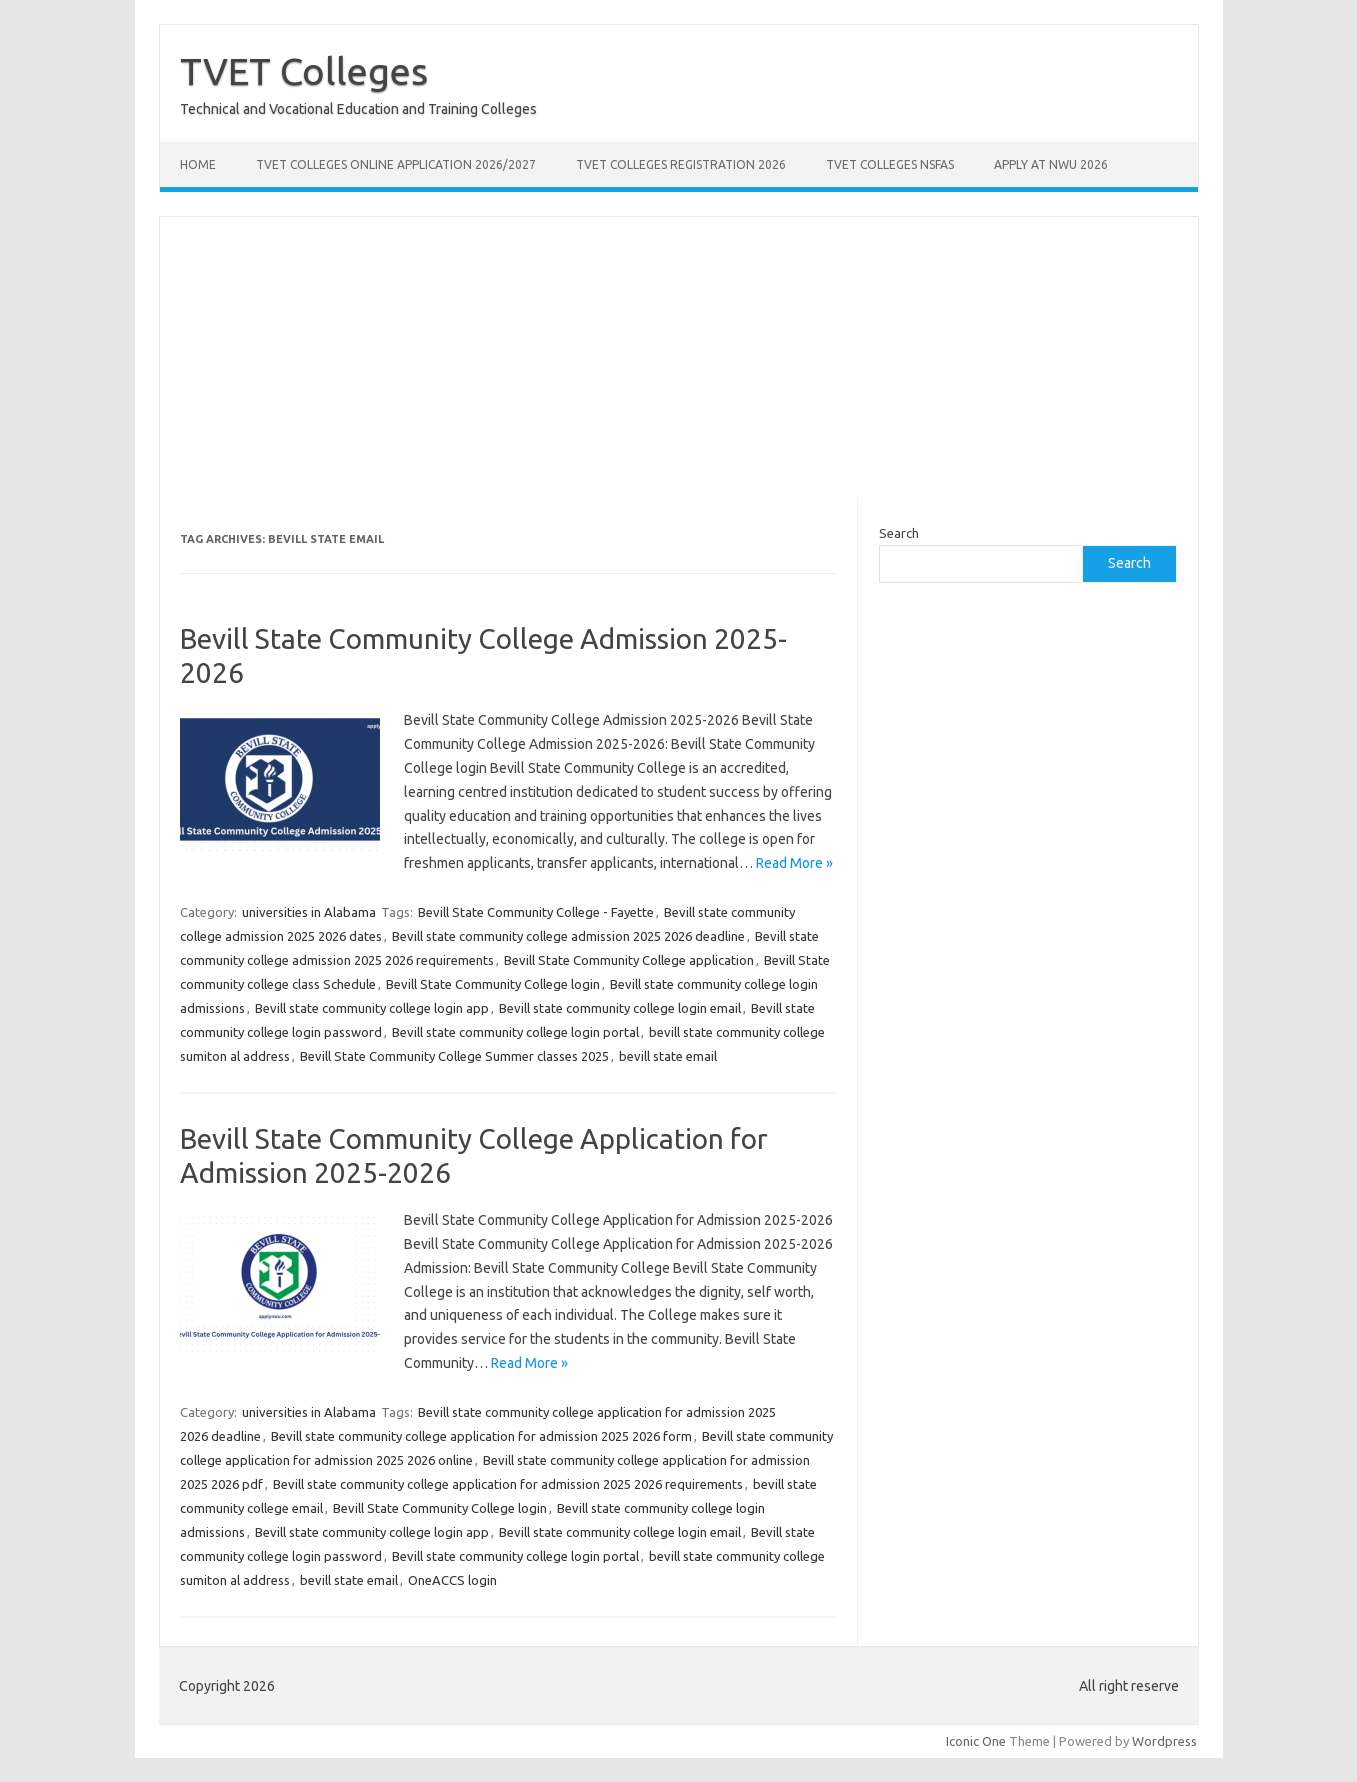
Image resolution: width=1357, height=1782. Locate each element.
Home (198, 164)
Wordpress (1164, 1741)
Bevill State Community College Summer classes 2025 (454, 1056)
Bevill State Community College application (629, 960)
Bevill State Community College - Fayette (536, 912)
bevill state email (668, 1056)
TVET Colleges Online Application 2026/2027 (396, 164)
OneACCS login (452, 1580)
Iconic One (976, 1741)
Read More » (794, 863)
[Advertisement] (679, 357)
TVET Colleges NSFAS (890, 164)
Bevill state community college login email (620, 1008)
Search (899, 533)
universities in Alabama (309, 912)
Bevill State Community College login (493, 984)
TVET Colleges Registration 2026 (681, 164)
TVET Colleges (304, 71)
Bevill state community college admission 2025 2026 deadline (568, 936)
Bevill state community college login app (372, 1008)
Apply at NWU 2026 (1051, 164)
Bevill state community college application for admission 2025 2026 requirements (508, 1484)
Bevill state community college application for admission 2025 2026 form (481, 1436)
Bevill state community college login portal (515, 1032)
